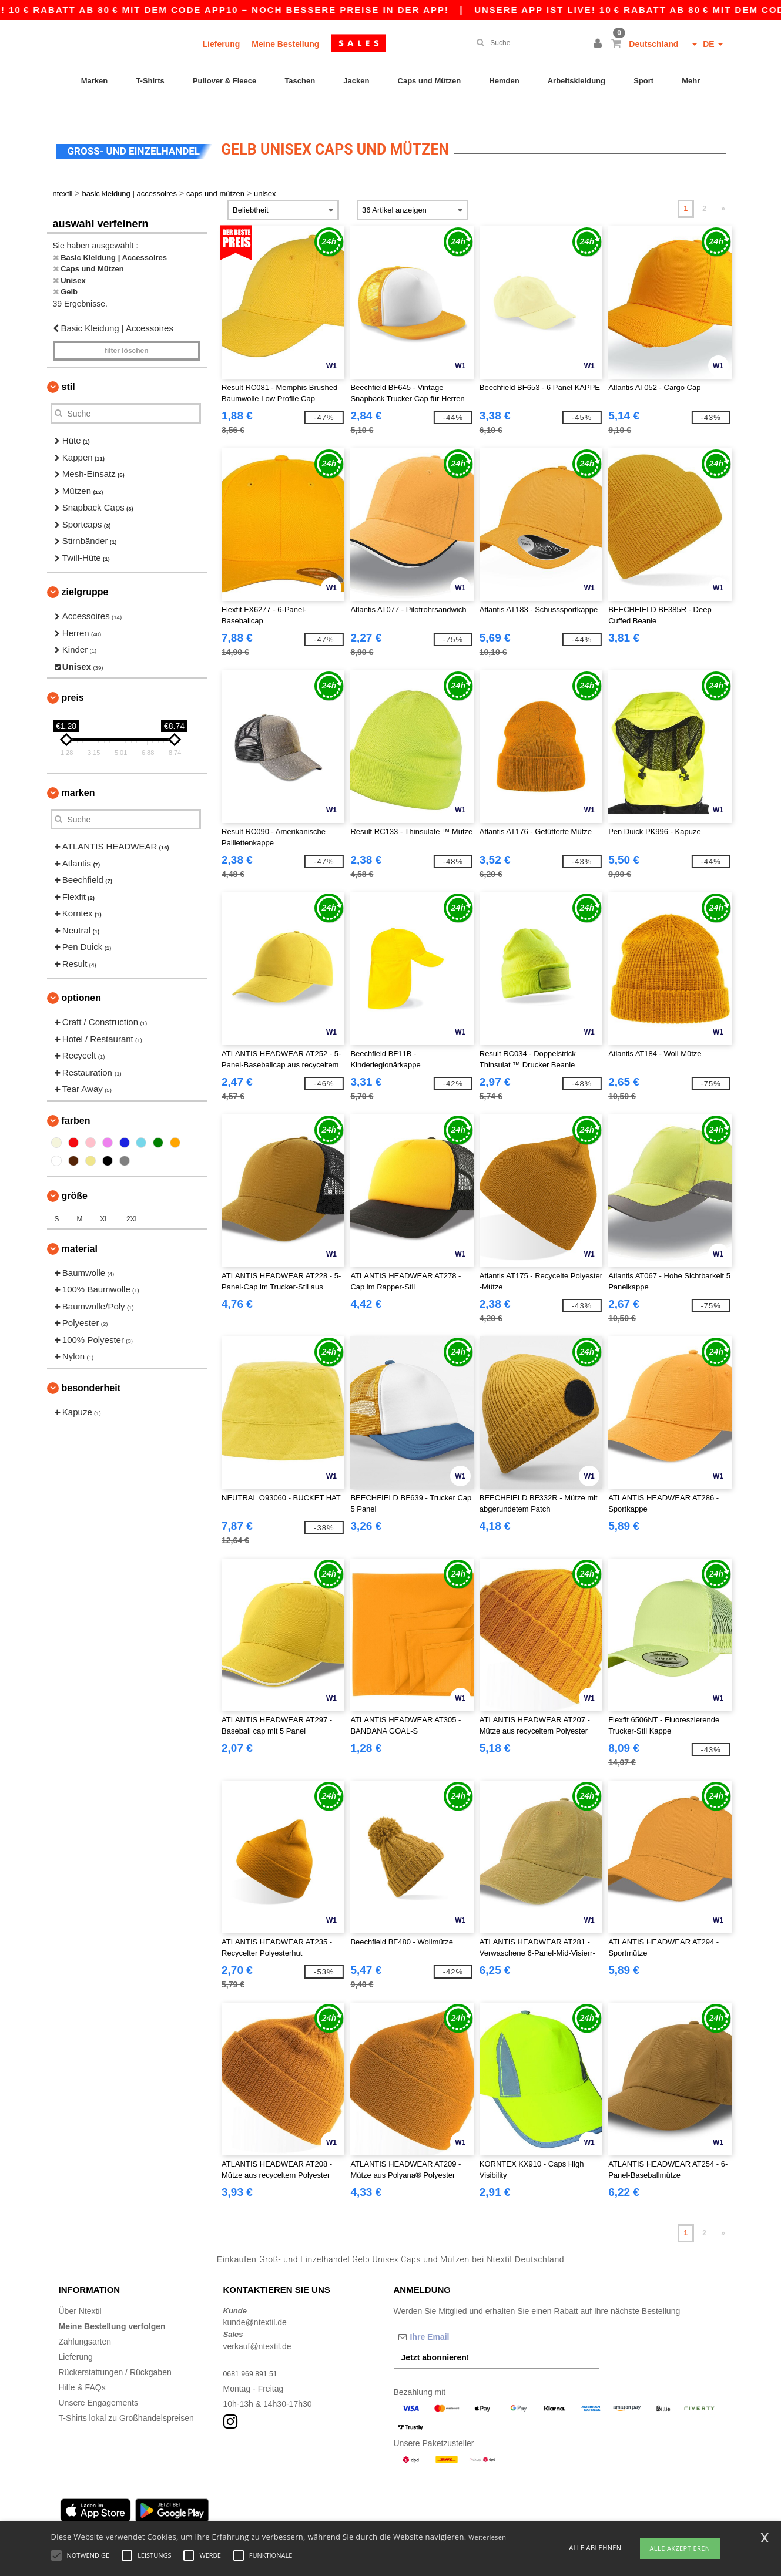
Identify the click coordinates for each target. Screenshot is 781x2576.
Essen (248, 2515)
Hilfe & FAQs (82, 2362)
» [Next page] (723, 184)
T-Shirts (150, 80)
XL (104, 1194)
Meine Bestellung (285, 44)
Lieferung (221, 44)
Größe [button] (75, 1171)
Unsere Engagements (98, 2378)
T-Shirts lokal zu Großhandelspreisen (126, 2393)
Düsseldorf (367, 2515)
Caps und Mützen (429, 80)
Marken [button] (78, 768)
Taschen (299, 80)
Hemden (504, 80)
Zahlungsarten (85, 2317)
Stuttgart (325, 2515)
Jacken (356, 80)
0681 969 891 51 (254, 2348)
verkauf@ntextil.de (257, 2321)
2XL (132, 1194)
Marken (94, 80)
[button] (599, 44)
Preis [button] (73, 673)
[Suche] (528, 43)
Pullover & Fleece (224, 80)
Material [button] (80, 1224)
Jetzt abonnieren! (435, 2332)
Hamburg (103, 2515)
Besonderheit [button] (91, 1363)
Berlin (69, 2515)
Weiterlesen (487, 2537)
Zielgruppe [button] (85, 567)
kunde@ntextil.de (255, 2297)
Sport (643, 80)
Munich (140, 2515)
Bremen (407, 2515)
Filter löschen (127, 326)
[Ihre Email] (455, 2312)
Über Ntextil (80, 2286)
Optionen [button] (82, 973)
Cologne (175, 2515)
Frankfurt (213, 2515)
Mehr (691, 80)
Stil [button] (68, 362)
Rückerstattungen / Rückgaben (115, 2347)
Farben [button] (76, 1096)
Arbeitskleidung (576, 80)
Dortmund (285, 2515)
